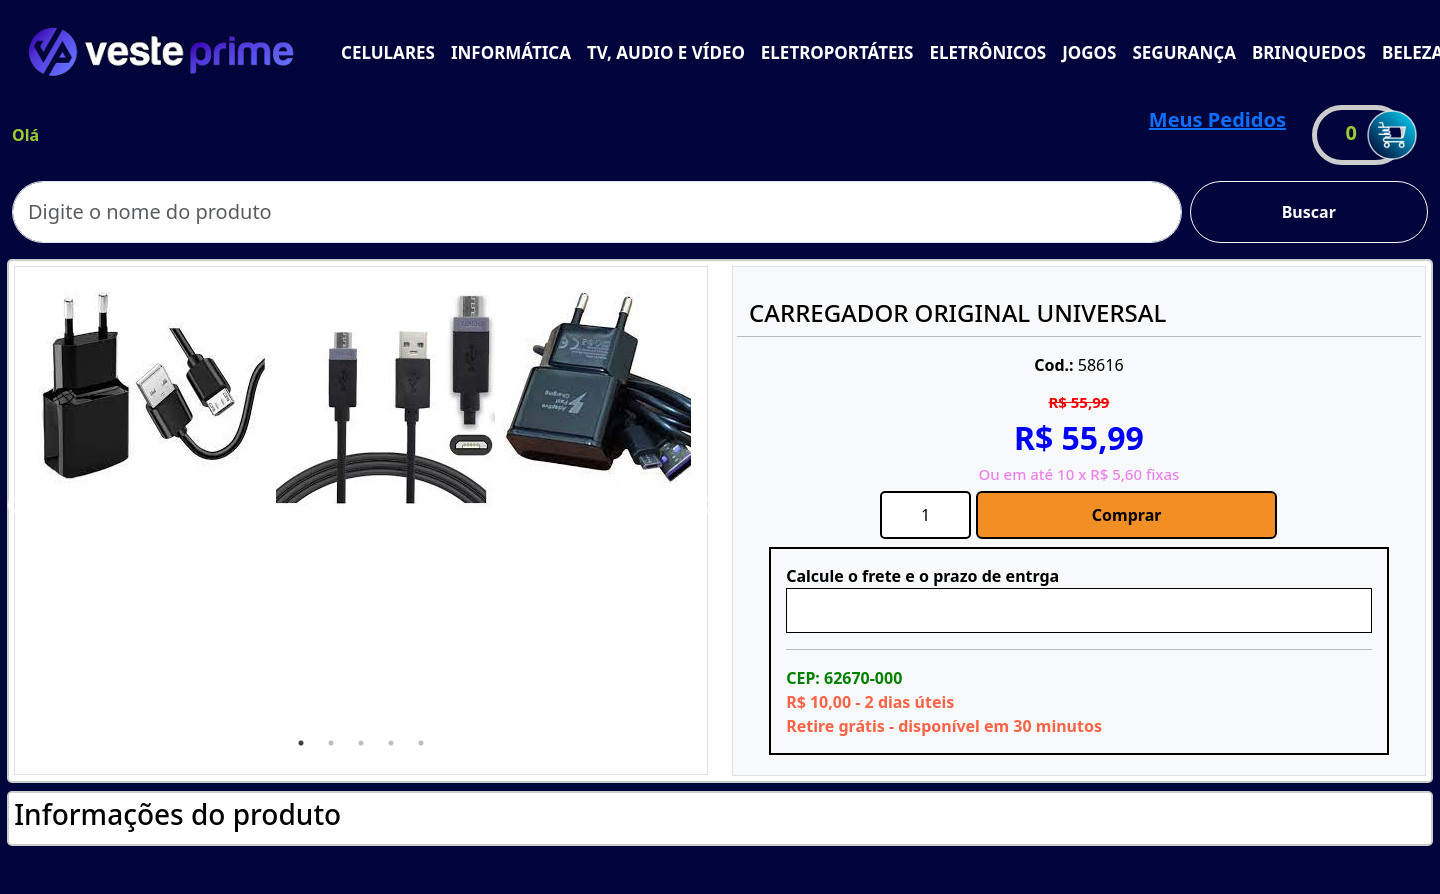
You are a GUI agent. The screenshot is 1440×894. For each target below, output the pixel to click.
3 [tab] (361, 743)
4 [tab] (391, 743)
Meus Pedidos (1217, 119)
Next (706, 506)
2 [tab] (331, 743)
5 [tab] (421, 743)
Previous (16, 506)
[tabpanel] (153, 385)
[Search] (597, 212)
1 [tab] (301, 743)
